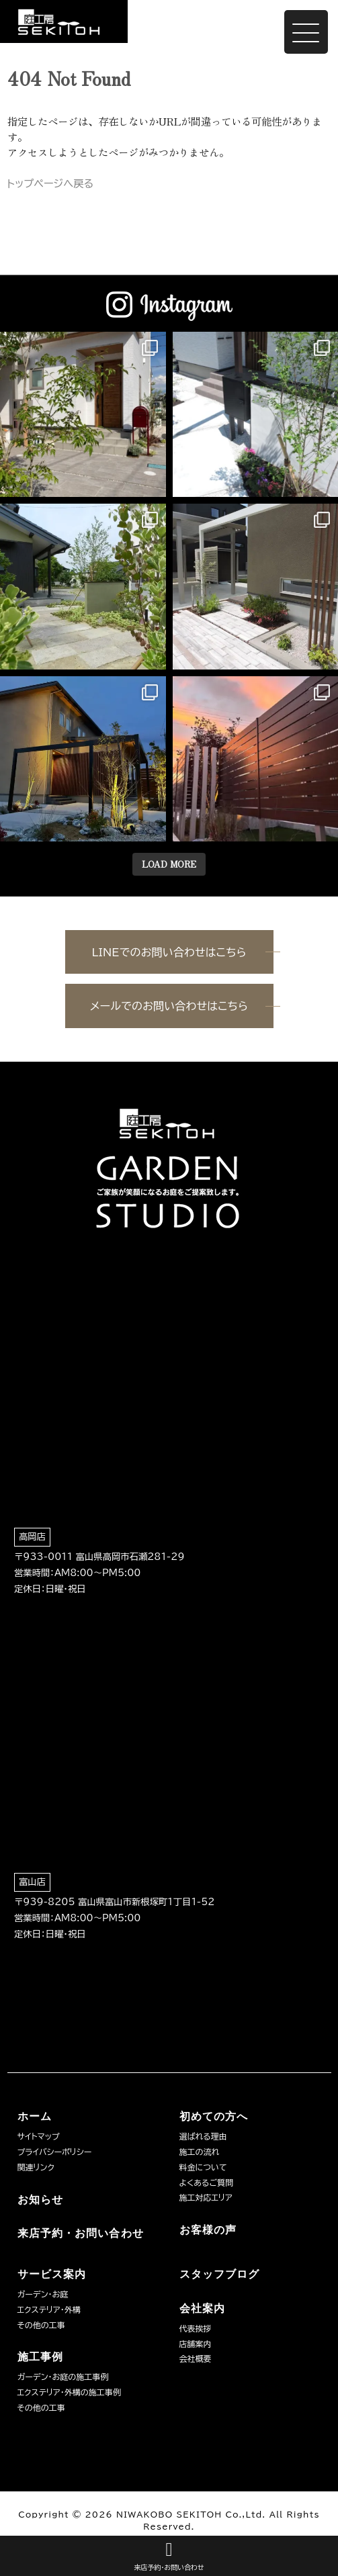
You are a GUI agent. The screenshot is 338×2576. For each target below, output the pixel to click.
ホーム (34, 2116)
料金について (203, 2167)
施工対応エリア (206, 2197)
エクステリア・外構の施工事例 (69, 2392)
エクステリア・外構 (49, 2309)
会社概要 (195, 2358)
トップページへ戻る (50, 184)
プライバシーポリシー (54, 2152)
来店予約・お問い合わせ (80, 2233)
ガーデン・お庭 (43, 2294)
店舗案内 (195, 2344)
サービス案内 (52, 2274)
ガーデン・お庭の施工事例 (63, 2377)
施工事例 (40, 2356)
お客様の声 (208, 2229)
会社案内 (202, 2308)
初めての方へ (214, 2116)
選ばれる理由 (203, 2136)
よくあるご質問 (206, 2182)
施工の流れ (199, 2152)
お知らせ (40, 2199)
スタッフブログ (219, 2274)
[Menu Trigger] (306, 32)
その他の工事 (41, 2325)
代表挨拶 (195, 2328)
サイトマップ (38, 2136)
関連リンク (35, 2167)
